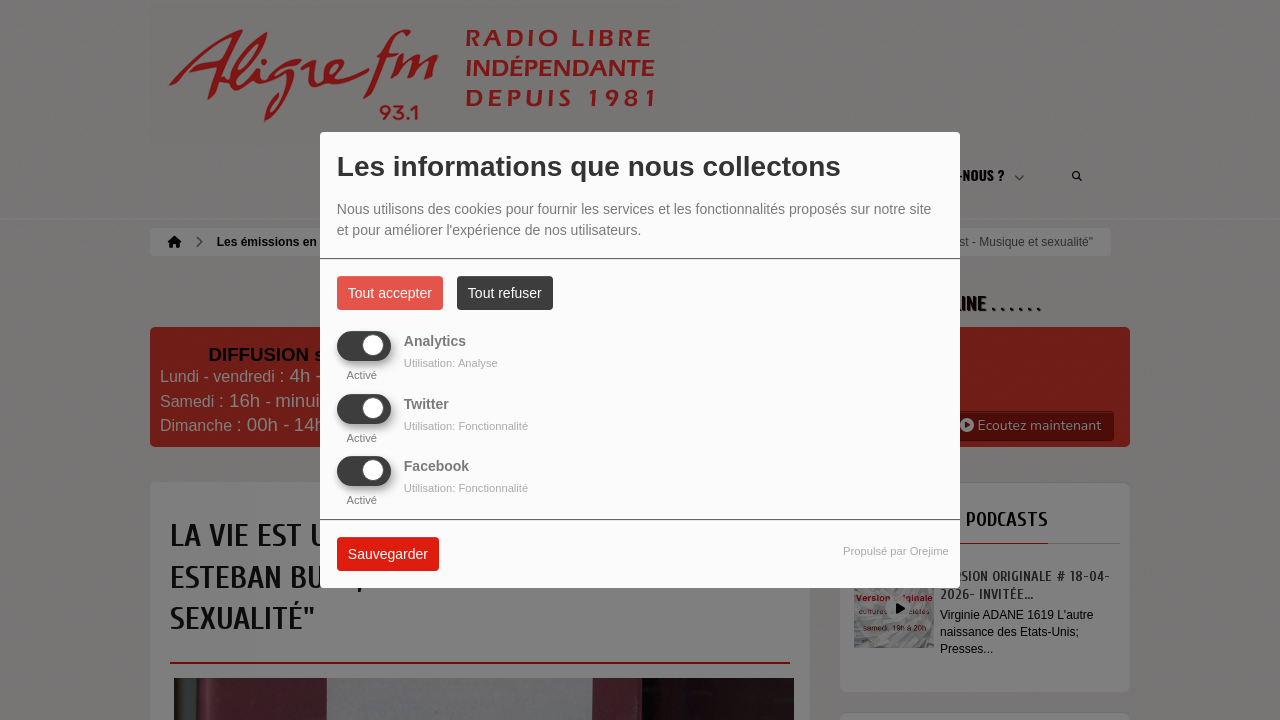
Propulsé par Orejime (896, 551)
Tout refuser (505, 293)
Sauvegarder (388, 554)
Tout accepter (390, 293)
